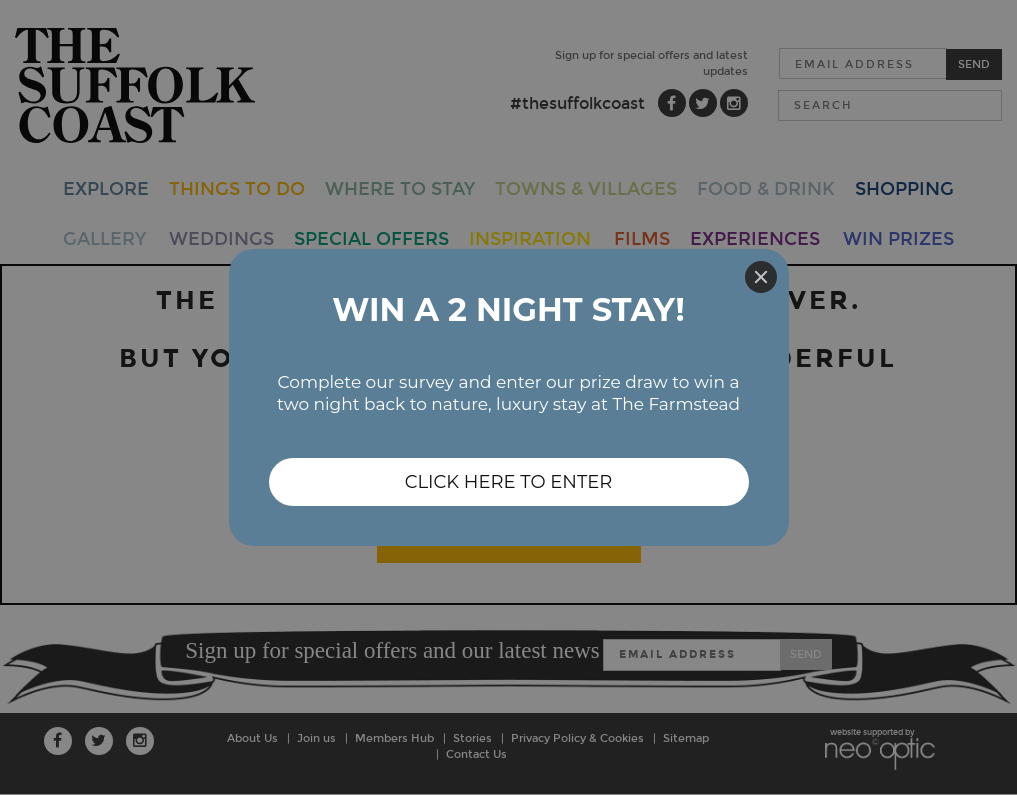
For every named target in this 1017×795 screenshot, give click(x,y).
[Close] (761, 277)
